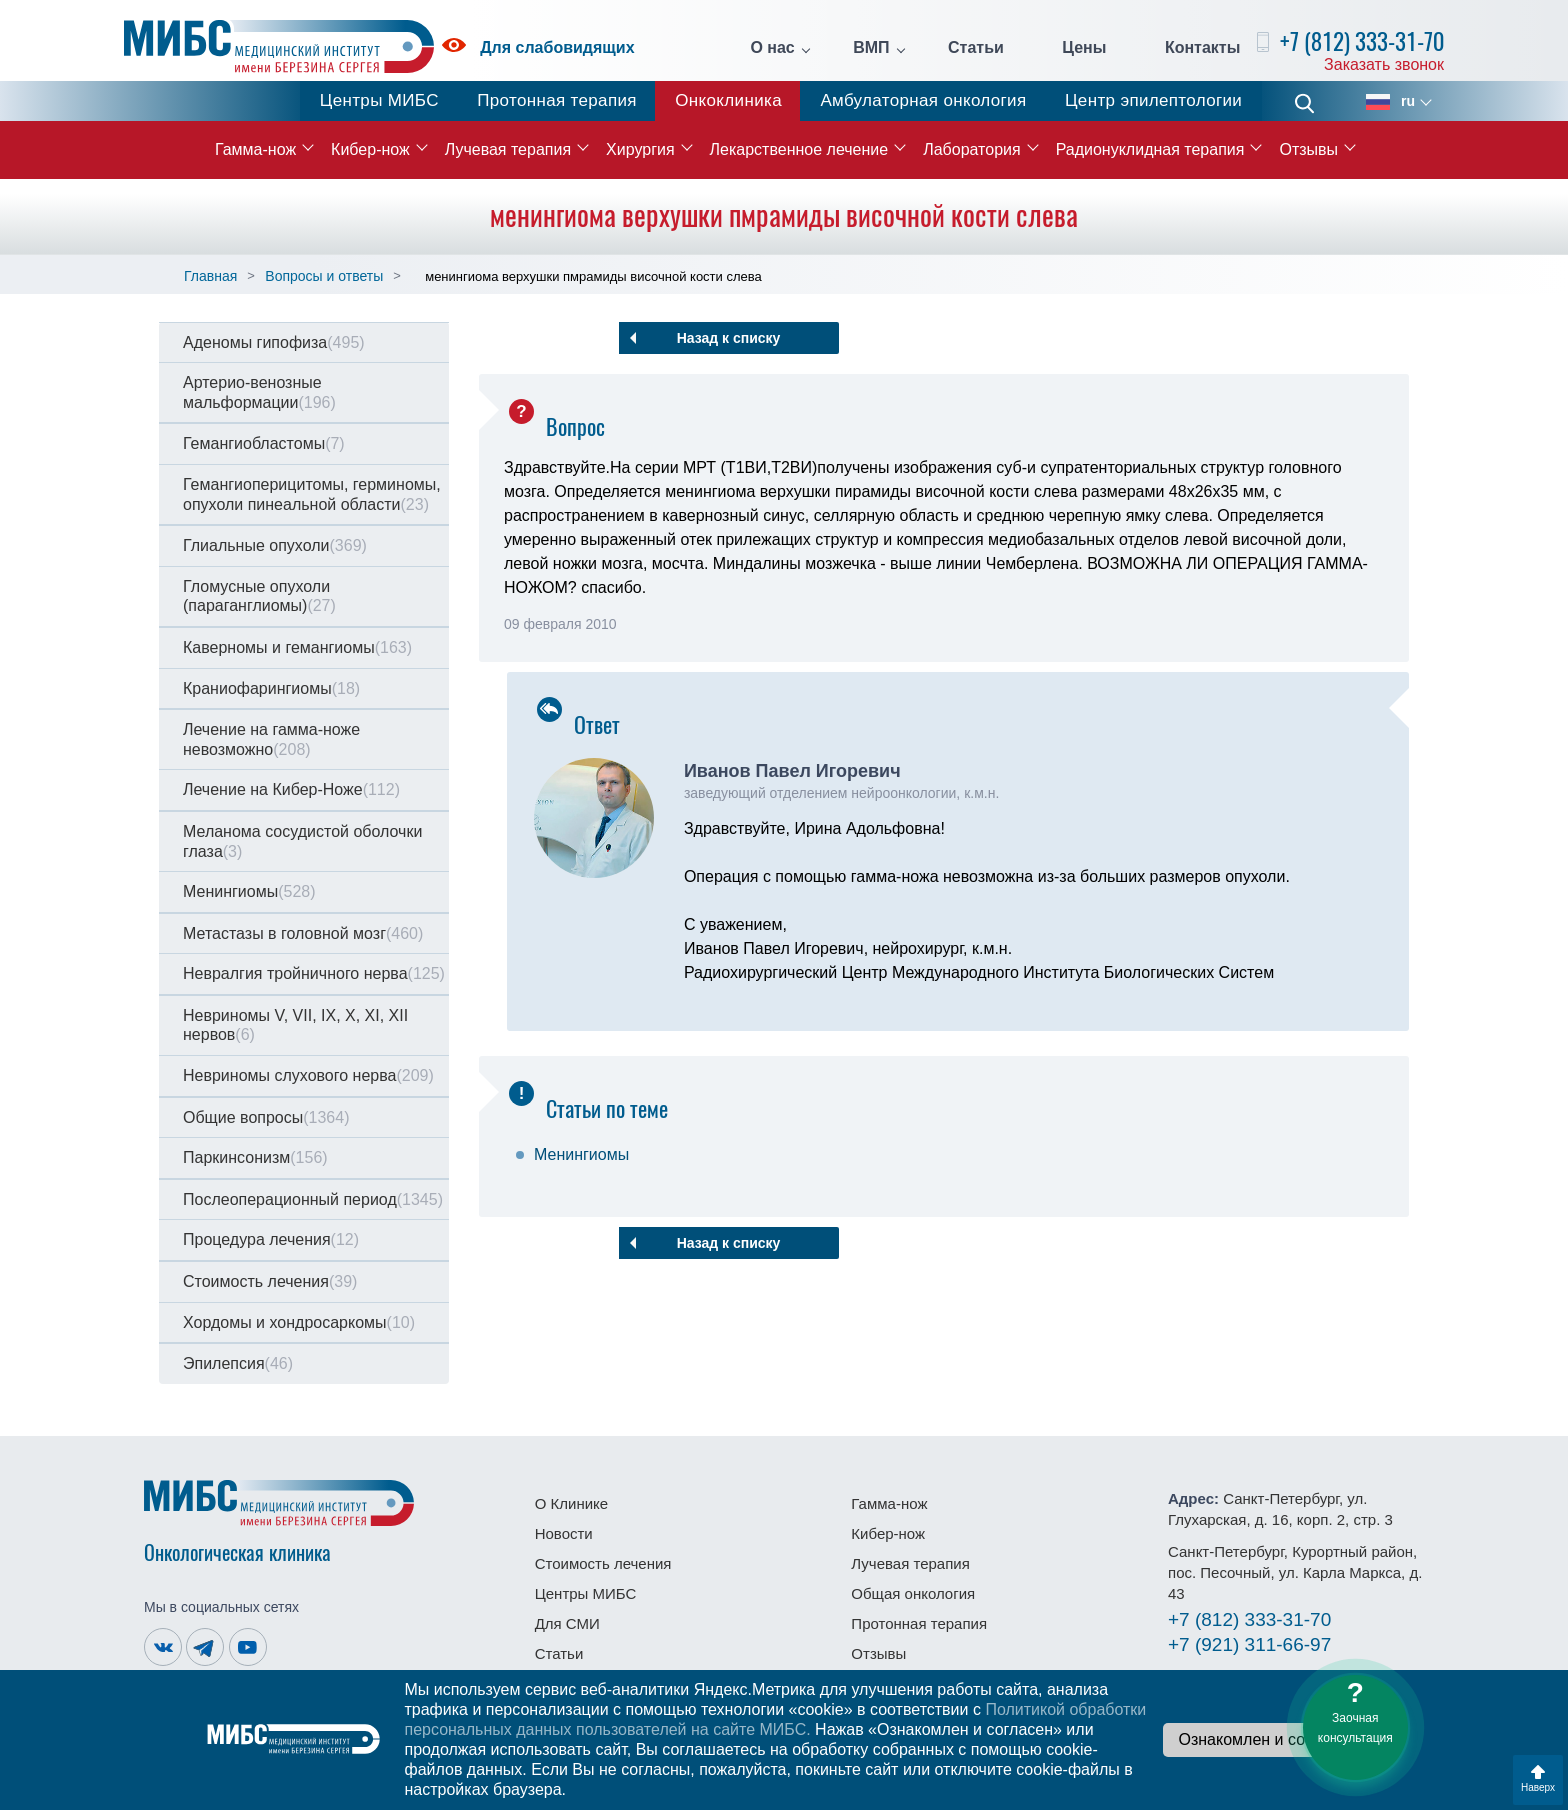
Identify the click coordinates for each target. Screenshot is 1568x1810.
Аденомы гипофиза (274, 342)
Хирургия (640, 149)
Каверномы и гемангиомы (297, 647)
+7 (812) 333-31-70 (1362, 41)
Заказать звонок (1384, 64)
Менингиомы (249, 891)
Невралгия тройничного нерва (314, 973)
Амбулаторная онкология (923, 100)
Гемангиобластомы (264, 443)
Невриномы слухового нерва (308, 1075)
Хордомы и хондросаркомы (299, 1322)
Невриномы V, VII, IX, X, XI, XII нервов (295, 1025)
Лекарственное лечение (799, 149)
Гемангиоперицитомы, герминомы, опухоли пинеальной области (312, 494)
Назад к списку (729, 338)
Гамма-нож (255, 149)
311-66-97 (1249, 1644)
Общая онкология (913, 1593)
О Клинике (571, 1503)
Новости (564, 1533)
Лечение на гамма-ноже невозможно (271, 739)
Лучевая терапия (508, 149)
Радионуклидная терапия (1150, 149)
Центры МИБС (379, 100)
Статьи (976, 48)
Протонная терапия (557, 100)
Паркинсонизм (255, 1157)
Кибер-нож (370, 149)
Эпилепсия (238, 1363)
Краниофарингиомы (271, 688)
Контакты (1202, 48)
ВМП (871, 48)
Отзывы (1308, 149)
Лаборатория (971, 149)
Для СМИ (567, 1623)
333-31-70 (1249, 1619)
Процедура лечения (271, 1239)
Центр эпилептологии (1153, 100)
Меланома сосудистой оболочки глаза (302, 841)
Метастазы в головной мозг (303, 933)
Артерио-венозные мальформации (259, 392)
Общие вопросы (266, 1117)
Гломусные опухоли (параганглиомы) (259, 596)
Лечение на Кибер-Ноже (291, 789)
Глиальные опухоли (275, 545)
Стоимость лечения (270, 1281)
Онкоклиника (728, 100)
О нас (772, 48)
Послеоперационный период (313, 1199)
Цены (1084, 48)
